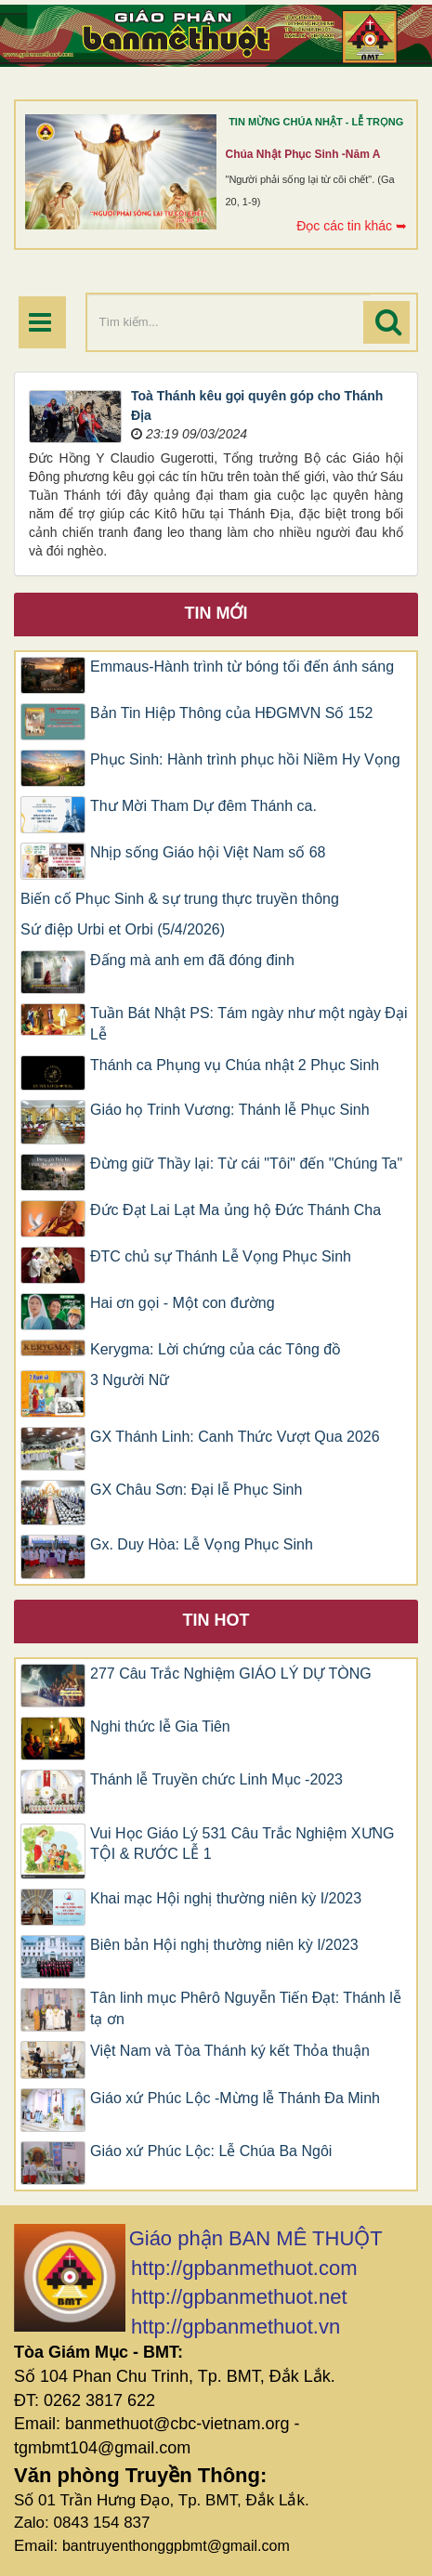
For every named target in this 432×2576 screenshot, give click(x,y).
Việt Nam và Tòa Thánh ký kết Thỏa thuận (230, 2051)
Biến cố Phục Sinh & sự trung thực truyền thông (179, 899)
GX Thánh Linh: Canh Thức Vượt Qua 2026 (235, 1437)
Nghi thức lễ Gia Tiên (160, 1726)
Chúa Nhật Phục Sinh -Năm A (303, 154)
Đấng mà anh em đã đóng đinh (192, 960)
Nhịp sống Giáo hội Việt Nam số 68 (207, 852)
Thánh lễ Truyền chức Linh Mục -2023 (216, 1779)
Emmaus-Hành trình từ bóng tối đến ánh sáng (242, 666)
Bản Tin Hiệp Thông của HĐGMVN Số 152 (231, 713)
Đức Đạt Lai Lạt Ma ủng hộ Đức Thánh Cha (235, 1210)
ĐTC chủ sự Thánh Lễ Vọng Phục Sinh (220, 1256)
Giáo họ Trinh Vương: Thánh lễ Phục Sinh (230, 1110)
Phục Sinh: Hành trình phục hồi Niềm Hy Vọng (245, 759)
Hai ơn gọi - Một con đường (182, 1303)
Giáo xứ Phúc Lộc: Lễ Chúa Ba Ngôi (211, 2151)
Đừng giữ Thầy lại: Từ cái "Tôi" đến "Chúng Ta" (246, 1163)
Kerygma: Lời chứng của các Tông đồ (215, 1349)
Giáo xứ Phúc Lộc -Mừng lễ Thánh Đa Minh (235, 2098)
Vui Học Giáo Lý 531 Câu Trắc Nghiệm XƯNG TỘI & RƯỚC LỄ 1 (242, 1844)
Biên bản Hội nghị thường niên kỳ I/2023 (224, 1945)
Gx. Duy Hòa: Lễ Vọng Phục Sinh (201, 1544)
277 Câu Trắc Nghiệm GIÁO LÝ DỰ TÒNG (231, 1673)
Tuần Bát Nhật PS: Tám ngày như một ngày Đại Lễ (248, 1023)
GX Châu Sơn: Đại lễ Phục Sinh (196, 1489)
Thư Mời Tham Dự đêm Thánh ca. (203, 806)
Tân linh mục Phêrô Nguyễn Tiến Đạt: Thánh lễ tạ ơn (245, 2008)
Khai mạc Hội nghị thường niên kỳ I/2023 (225, 1898)
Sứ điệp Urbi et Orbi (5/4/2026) (122, 929)
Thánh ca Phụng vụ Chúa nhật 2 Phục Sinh (234, 1065)
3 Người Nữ (129, 1380)
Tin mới (216, 613)
